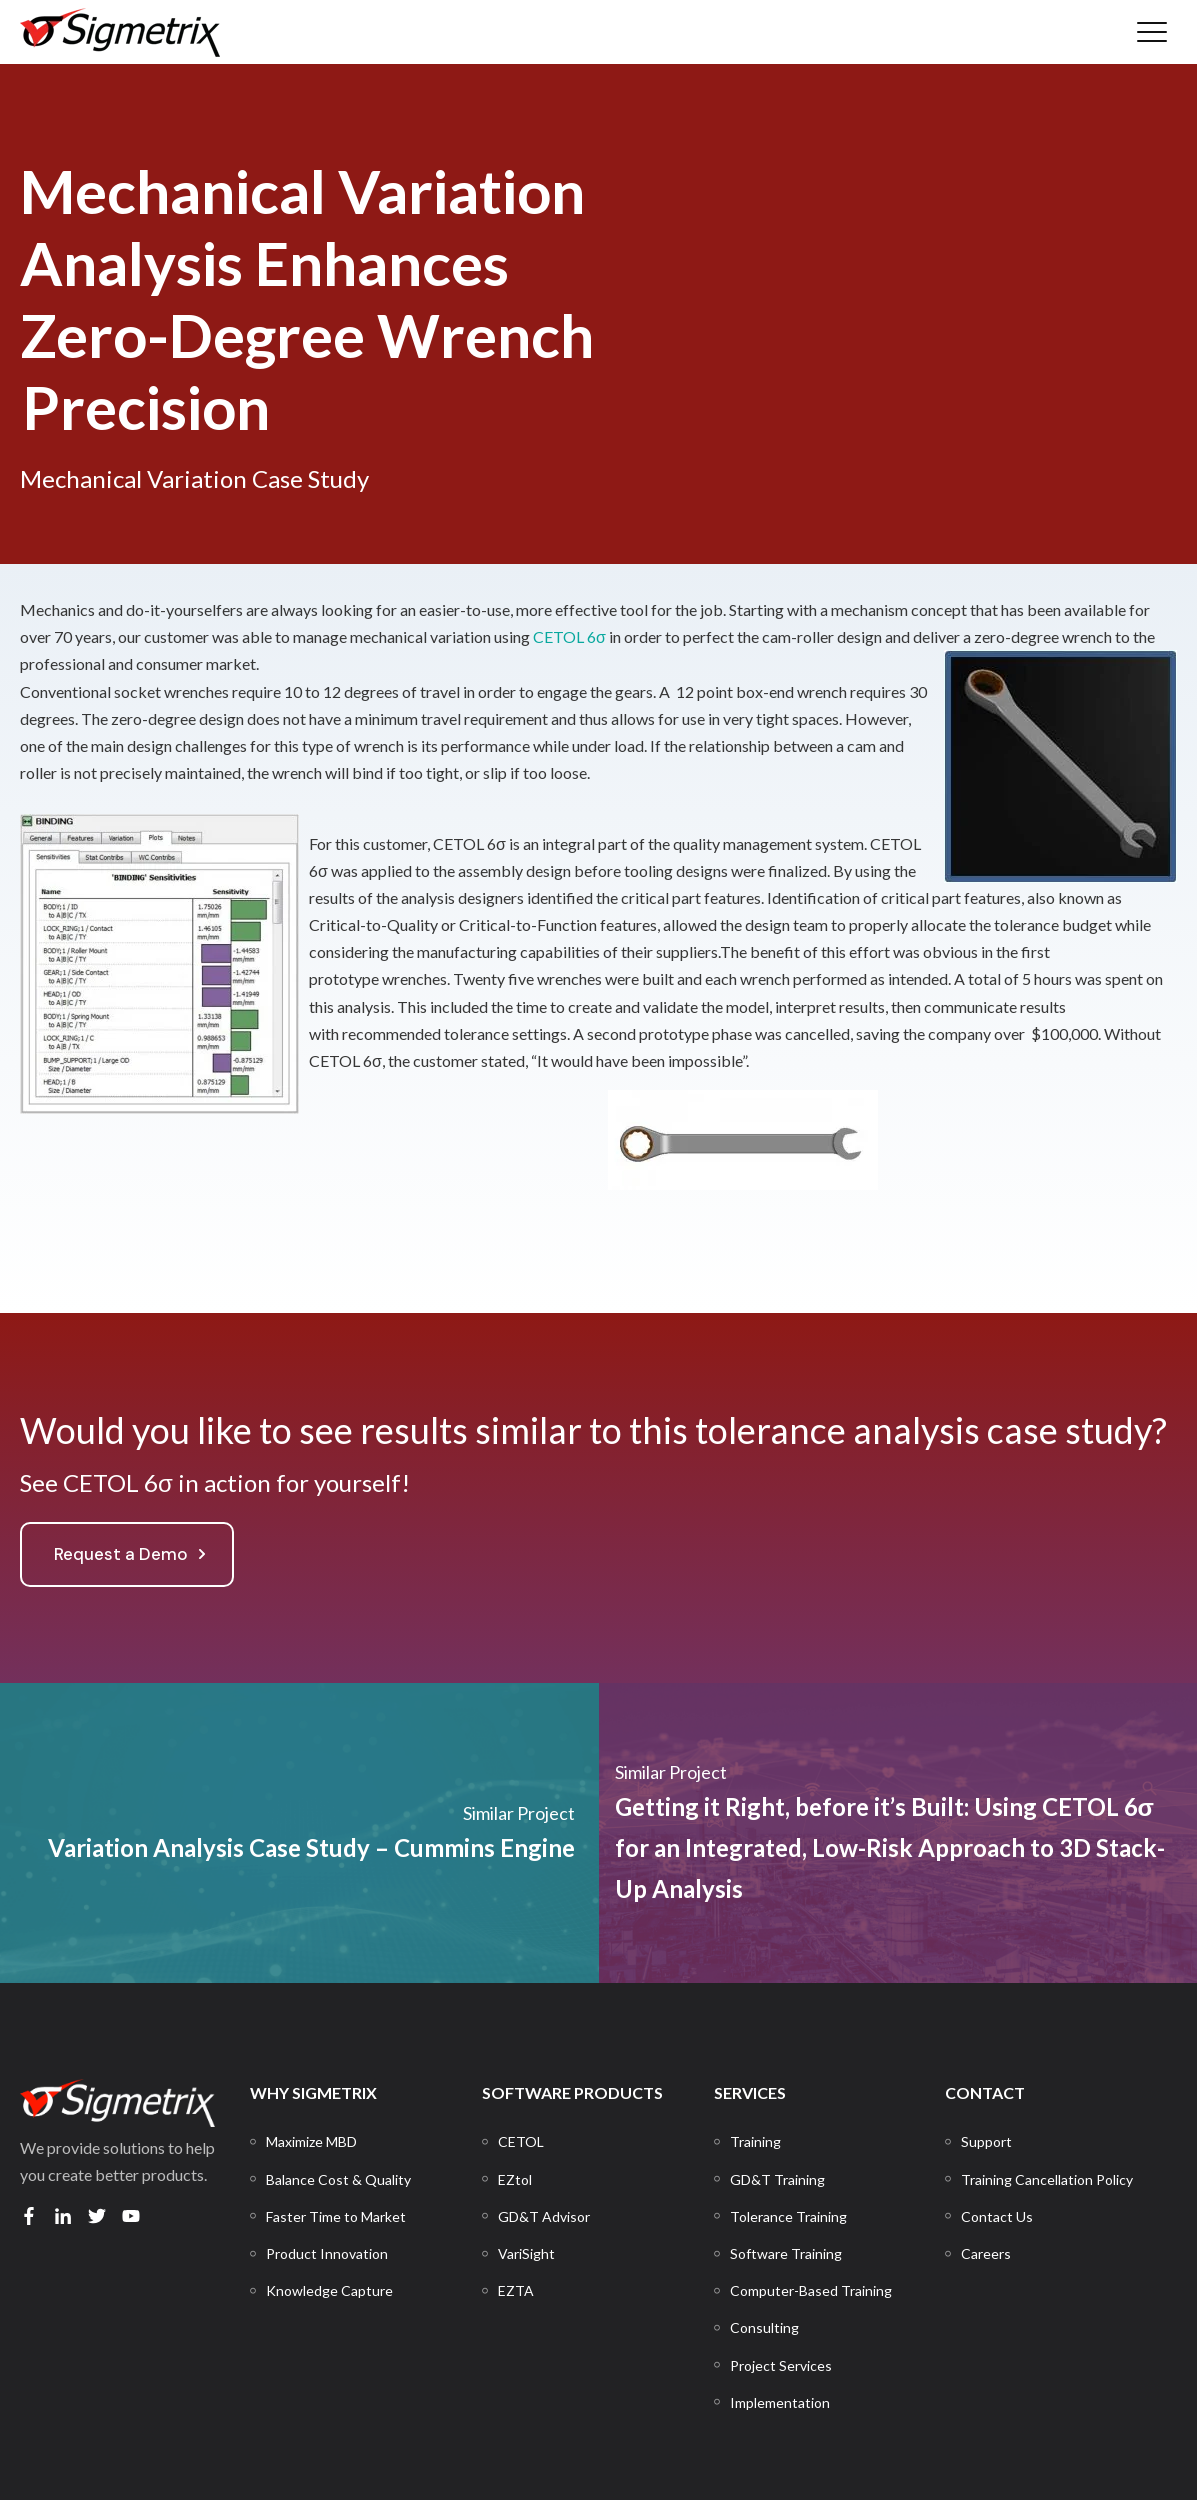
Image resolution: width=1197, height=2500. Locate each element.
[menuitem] (311, 2141)
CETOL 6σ (569, 636)
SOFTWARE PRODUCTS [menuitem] (572, 2092)
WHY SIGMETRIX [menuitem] (313, 2092)
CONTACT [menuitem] (985, 2092)
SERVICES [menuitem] (750, 2092)
